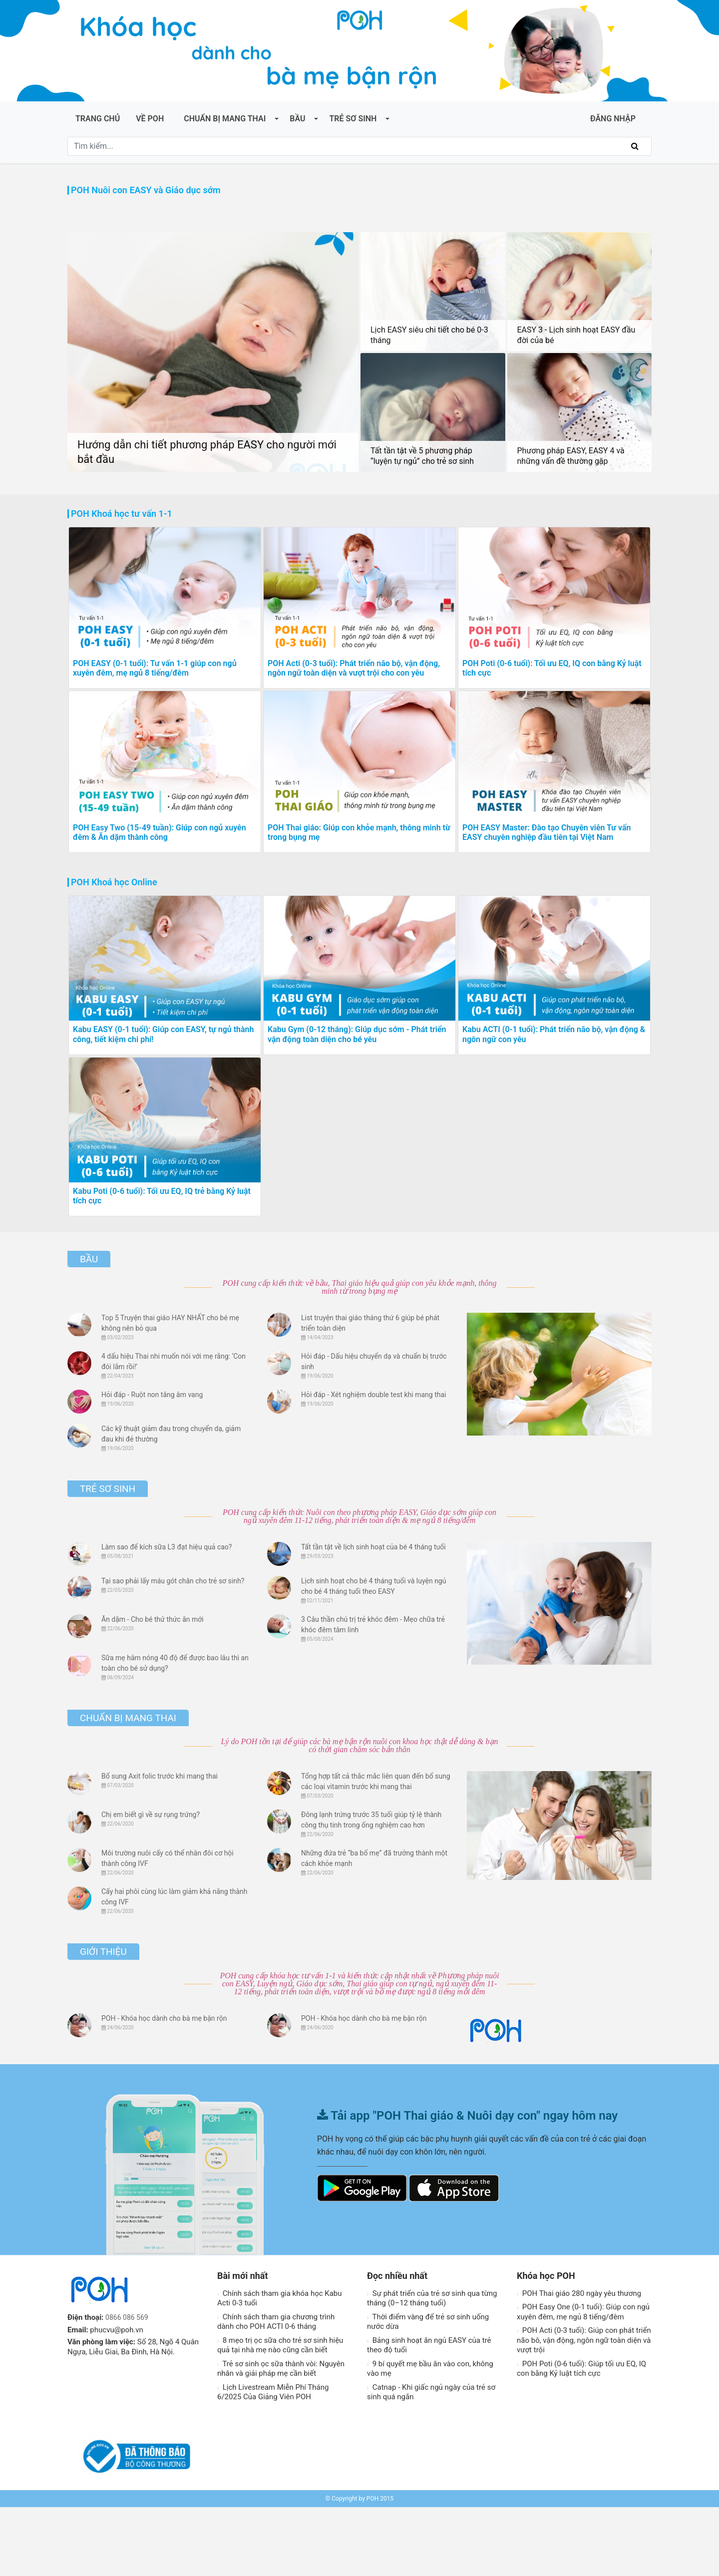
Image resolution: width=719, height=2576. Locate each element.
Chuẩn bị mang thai (225, 118)
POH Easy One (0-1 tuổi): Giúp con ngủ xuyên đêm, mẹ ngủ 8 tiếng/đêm (583, 2380)
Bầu (297, 118)
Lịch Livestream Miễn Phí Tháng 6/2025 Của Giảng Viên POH (273, 2461)
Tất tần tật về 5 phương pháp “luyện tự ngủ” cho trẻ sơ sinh (422, 456)
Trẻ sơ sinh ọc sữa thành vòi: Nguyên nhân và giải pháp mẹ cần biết (281, 2437)
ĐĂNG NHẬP (613, 118)
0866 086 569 (128, 2386)
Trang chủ (97, 118)
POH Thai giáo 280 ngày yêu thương (579, 2362)
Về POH (150, 118)
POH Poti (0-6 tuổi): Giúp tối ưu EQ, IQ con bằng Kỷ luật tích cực (581, 2437)
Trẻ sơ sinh (352, 118)
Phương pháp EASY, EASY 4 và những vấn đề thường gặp (571, 456)
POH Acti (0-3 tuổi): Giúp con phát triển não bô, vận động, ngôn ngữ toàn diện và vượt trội (584, 2409)
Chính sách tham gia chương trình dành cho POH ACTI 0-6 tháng (276, 2390)
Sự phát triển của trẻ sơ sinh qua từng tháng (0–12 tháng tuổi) (432, 2367)
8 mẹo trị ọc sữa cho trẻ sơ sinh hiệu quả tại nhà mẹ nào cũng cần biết (280, 2414)
